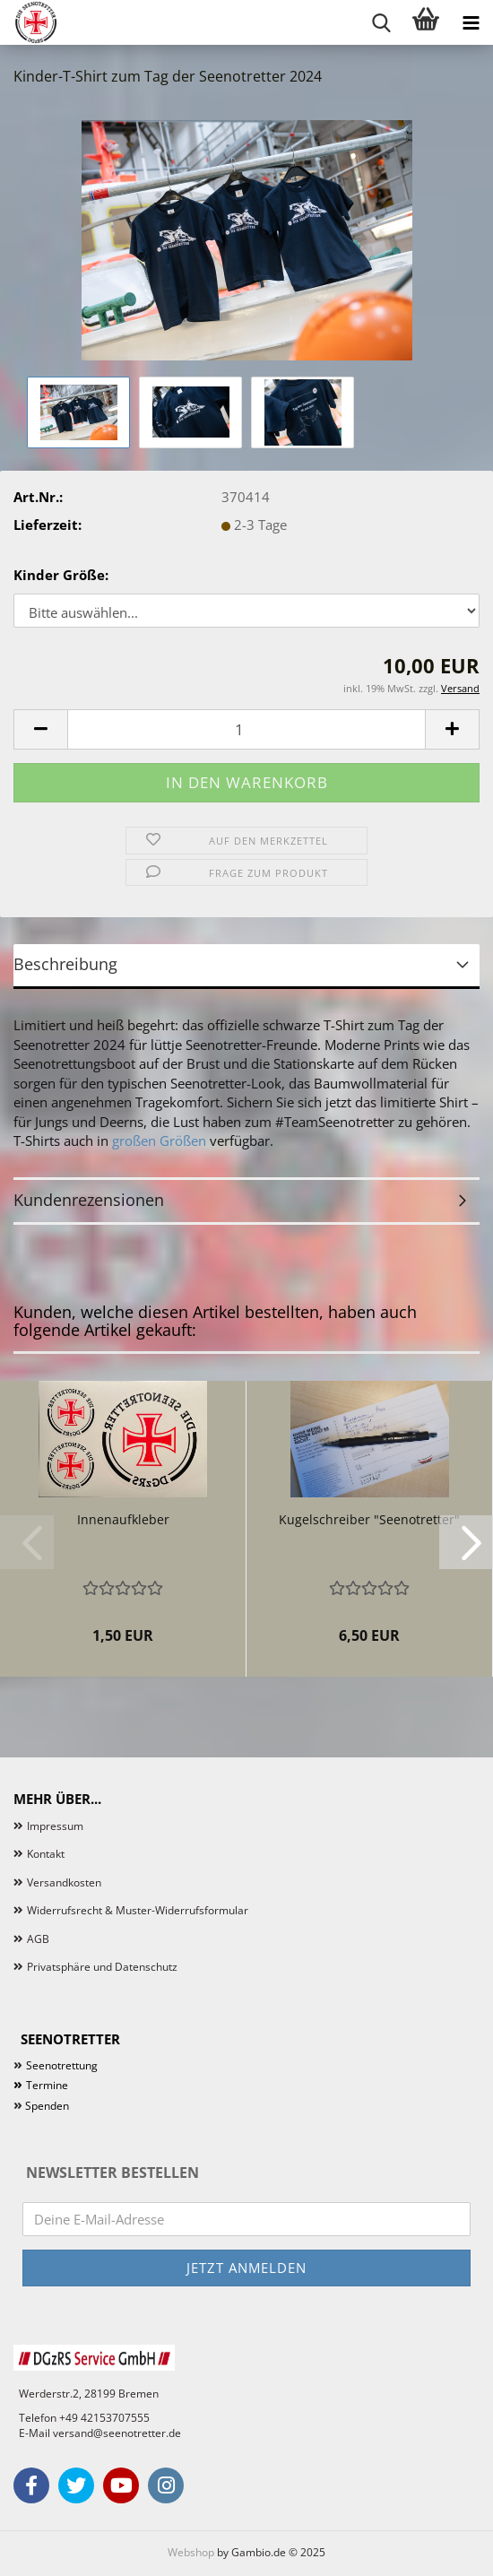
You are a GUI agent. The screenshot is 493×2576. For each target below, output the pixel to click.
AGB (38, 1939)
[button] (40, 729)
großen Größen (159, 1140)
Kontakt (46, 1853)
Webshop (191, 2552)
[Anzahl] (246, 729)
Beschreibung (65, 964)
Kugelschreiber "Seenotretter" (369, 1519)
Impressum (55, 1826)
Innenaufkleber (123, 1519)
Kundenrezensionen (88, 1199)
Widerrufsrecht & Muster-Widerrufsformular (137, 1910)
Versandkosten (64, 1882)
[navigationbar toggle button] (470, 22)
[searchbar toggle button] (381, 22)
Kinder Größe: (60, 575)
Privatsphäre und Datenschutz (102, 1966)
